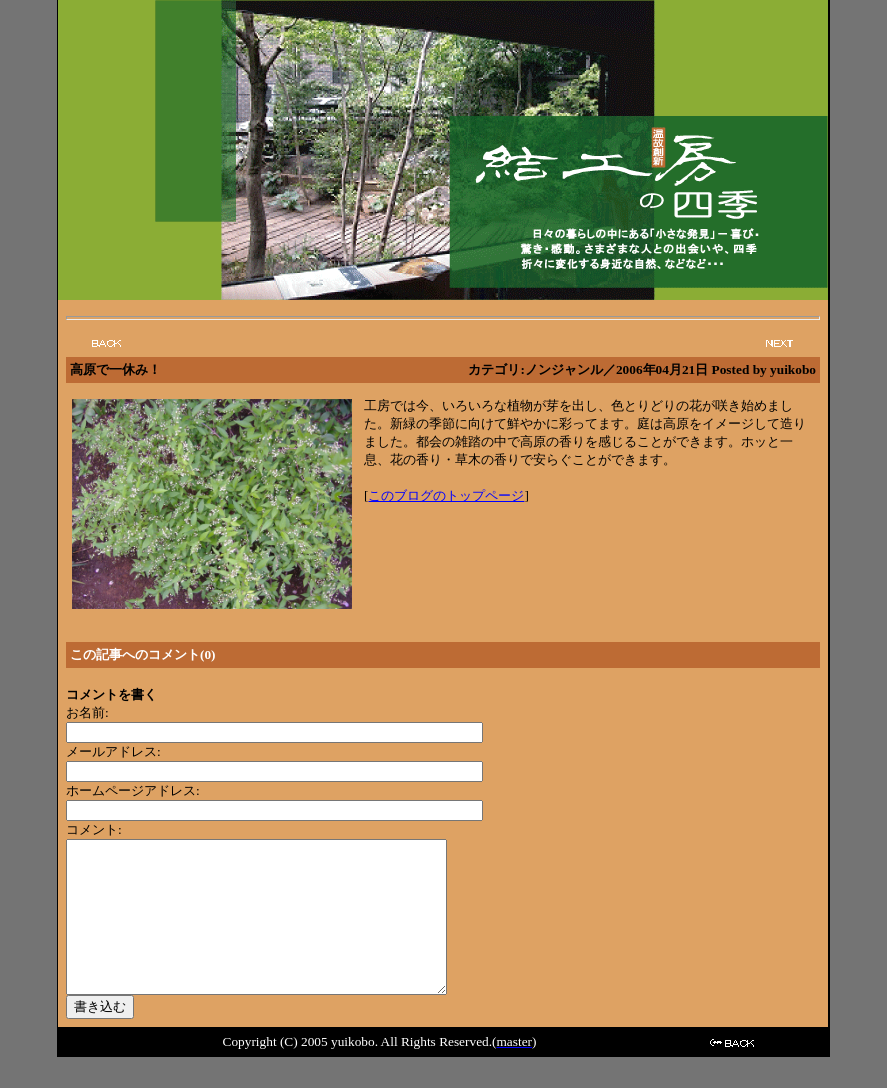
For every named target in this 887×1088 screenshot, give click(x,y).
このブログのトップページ (446, 495)
